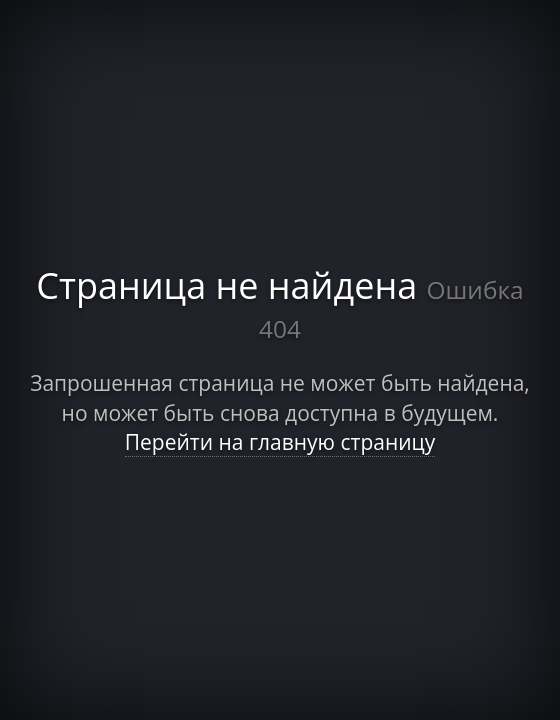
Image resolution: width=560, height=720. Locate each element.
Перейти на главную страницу (280, 442)
